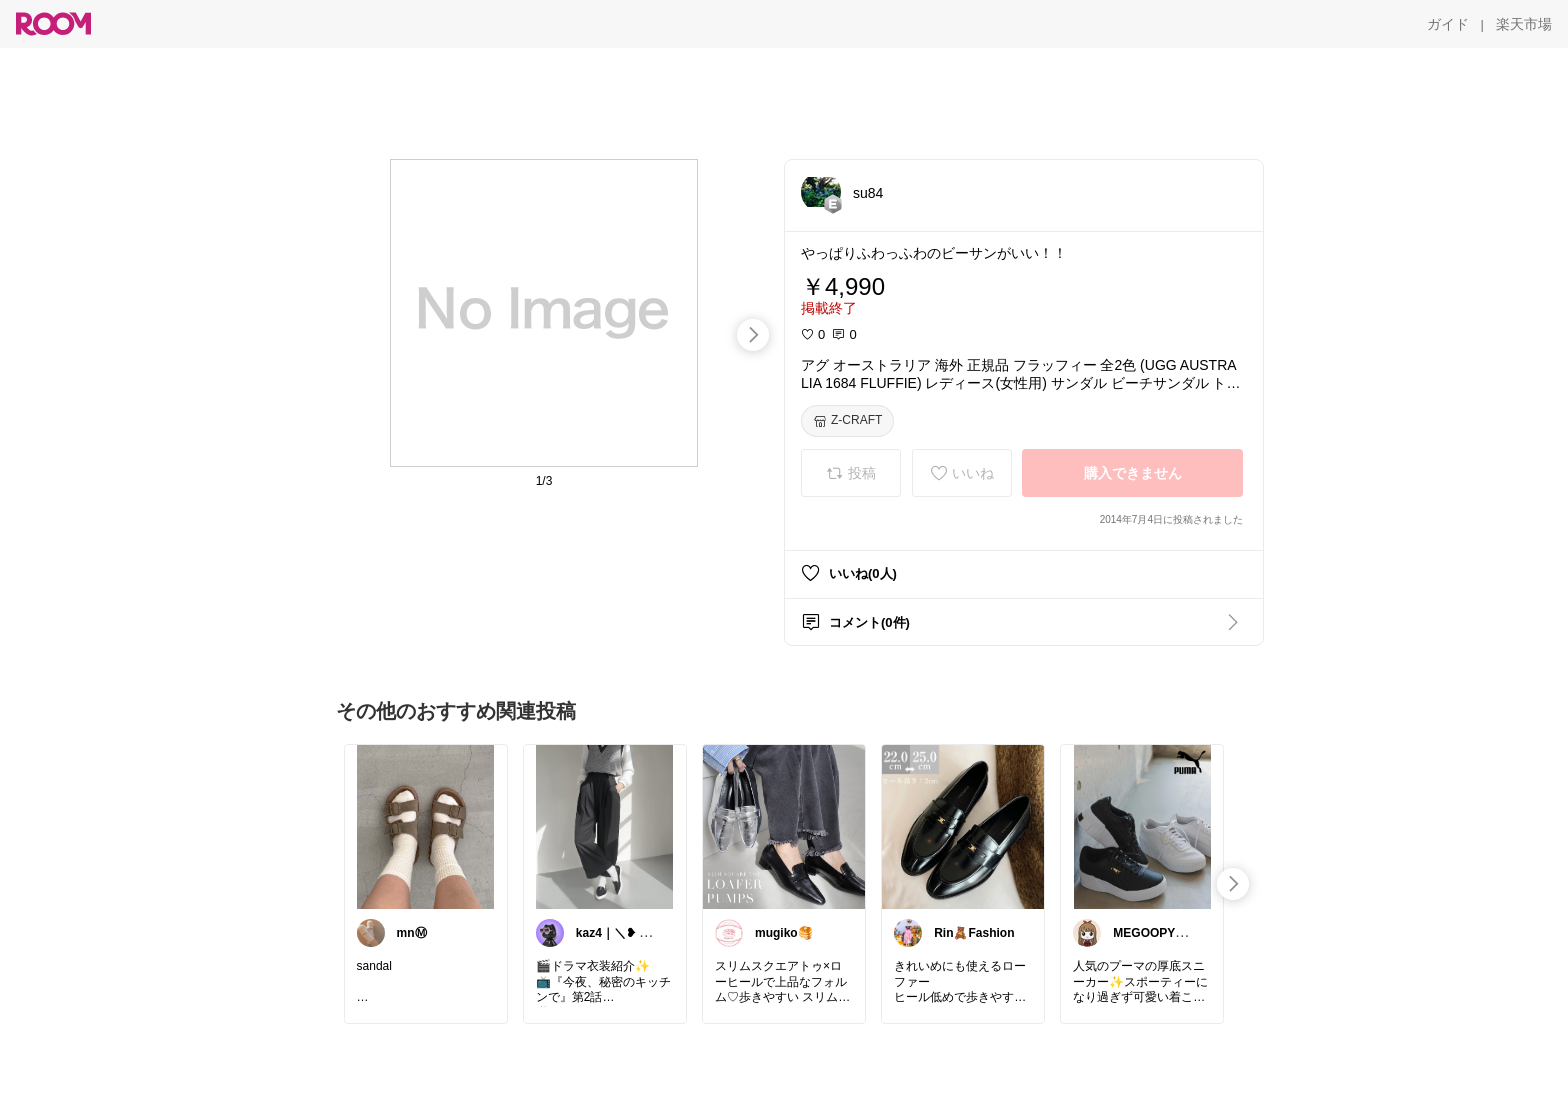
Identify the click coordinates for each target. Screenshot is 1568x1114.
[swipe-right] (753, 335)
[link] (426, 826)
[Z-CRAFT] (847, 421)
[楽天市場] (1524, 24)
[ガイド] (1448, 24)
